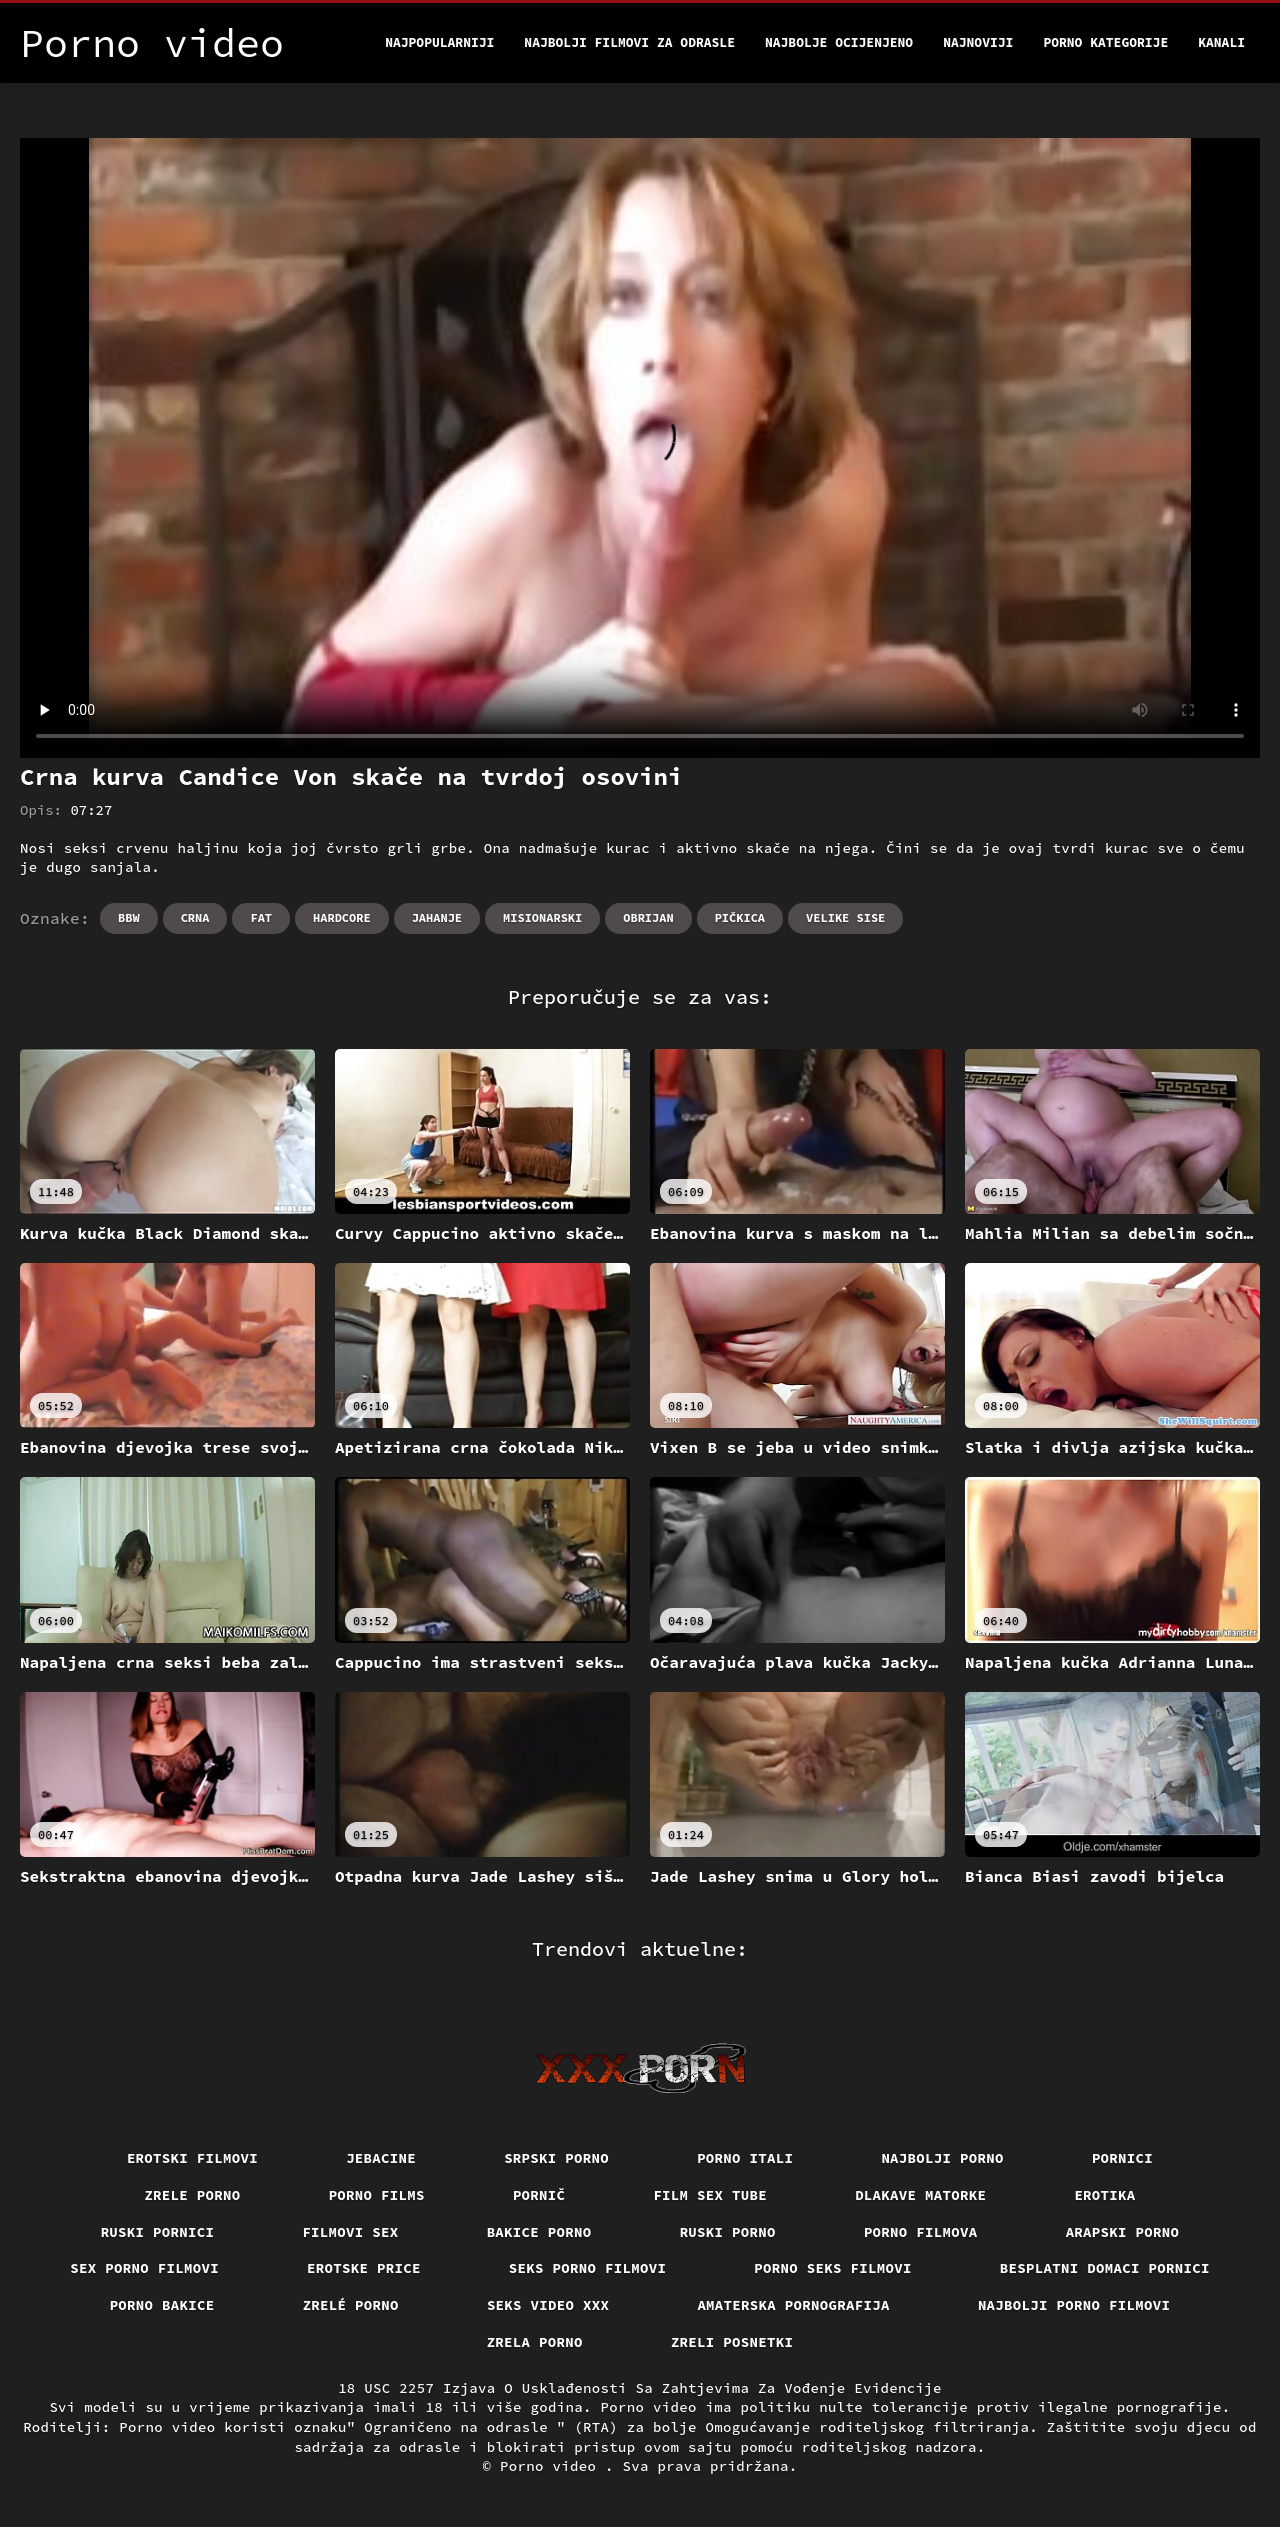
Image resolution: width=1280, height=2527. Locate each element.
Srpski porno (556, 2158)
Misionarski (542, 917)
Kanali (1221, 42)
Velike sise (845, 917)
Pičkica (740, 917)
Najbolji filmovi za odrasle (629, 42)
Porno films (377, 2195)
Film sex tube (710, 2195)
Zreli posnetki (732, 2342)
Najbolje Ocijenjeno (839, 42)
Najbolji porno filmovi (1074, 2305)
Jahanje (437, 917)
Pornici (1122, 2158)
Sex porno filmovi (144, 2268)
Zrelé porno (351, 2305)
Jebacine (381, 2158)
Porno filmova (921, 2232)
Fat (261, 917)
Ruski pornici (158, 2232)
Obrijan (648, 917)
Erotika (1104, 2195)
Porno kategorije (1105, 42)
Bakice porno (539, 2232)
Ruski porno (728, 2232)
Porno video (552, 2466)
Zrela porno (535, 2342)
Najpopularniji (439, 42)
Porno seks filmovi (833, 2268)
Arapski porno (1123, 2232)
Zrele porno (192, 2195)
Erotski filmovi (192, 2158)
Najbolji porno (942, 2158)
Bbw (129, 917)
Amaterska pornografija (793, 2305)
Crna (195, 917)
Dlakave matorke (920, 2195)
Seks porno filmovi (588, 2268)
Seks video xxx (548, 2305)
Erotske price (364, 2268)
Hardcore (342, 917)
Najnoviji (978, 42)
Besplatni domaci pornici (1105, 2268)
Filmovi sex (350, 2232)
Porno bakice (162, 2305)
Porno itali (745, 2158)
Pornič (539, 2195)
